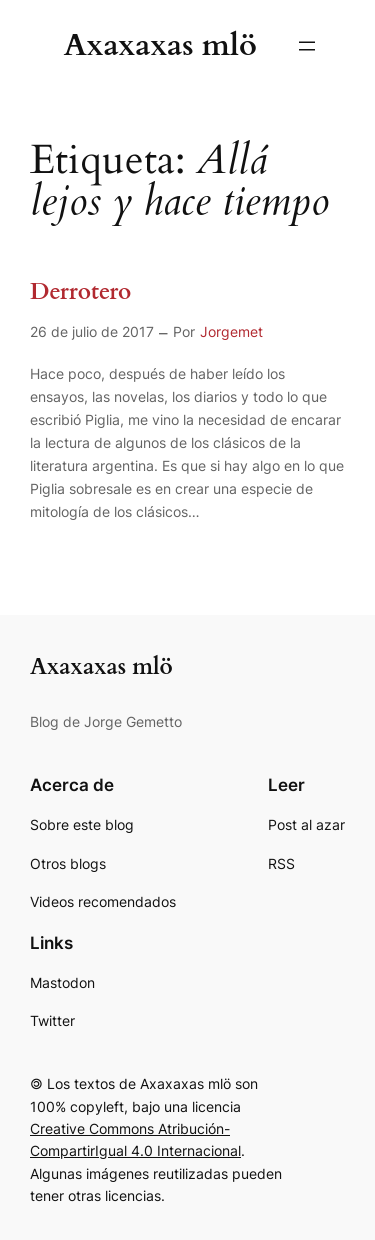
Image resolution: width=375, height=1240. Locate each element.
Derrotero (80, 292)
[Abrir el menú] (307, 46)
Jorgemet (231, 331)
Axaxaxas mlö (160, 45)
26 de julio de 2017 (92, 331)
